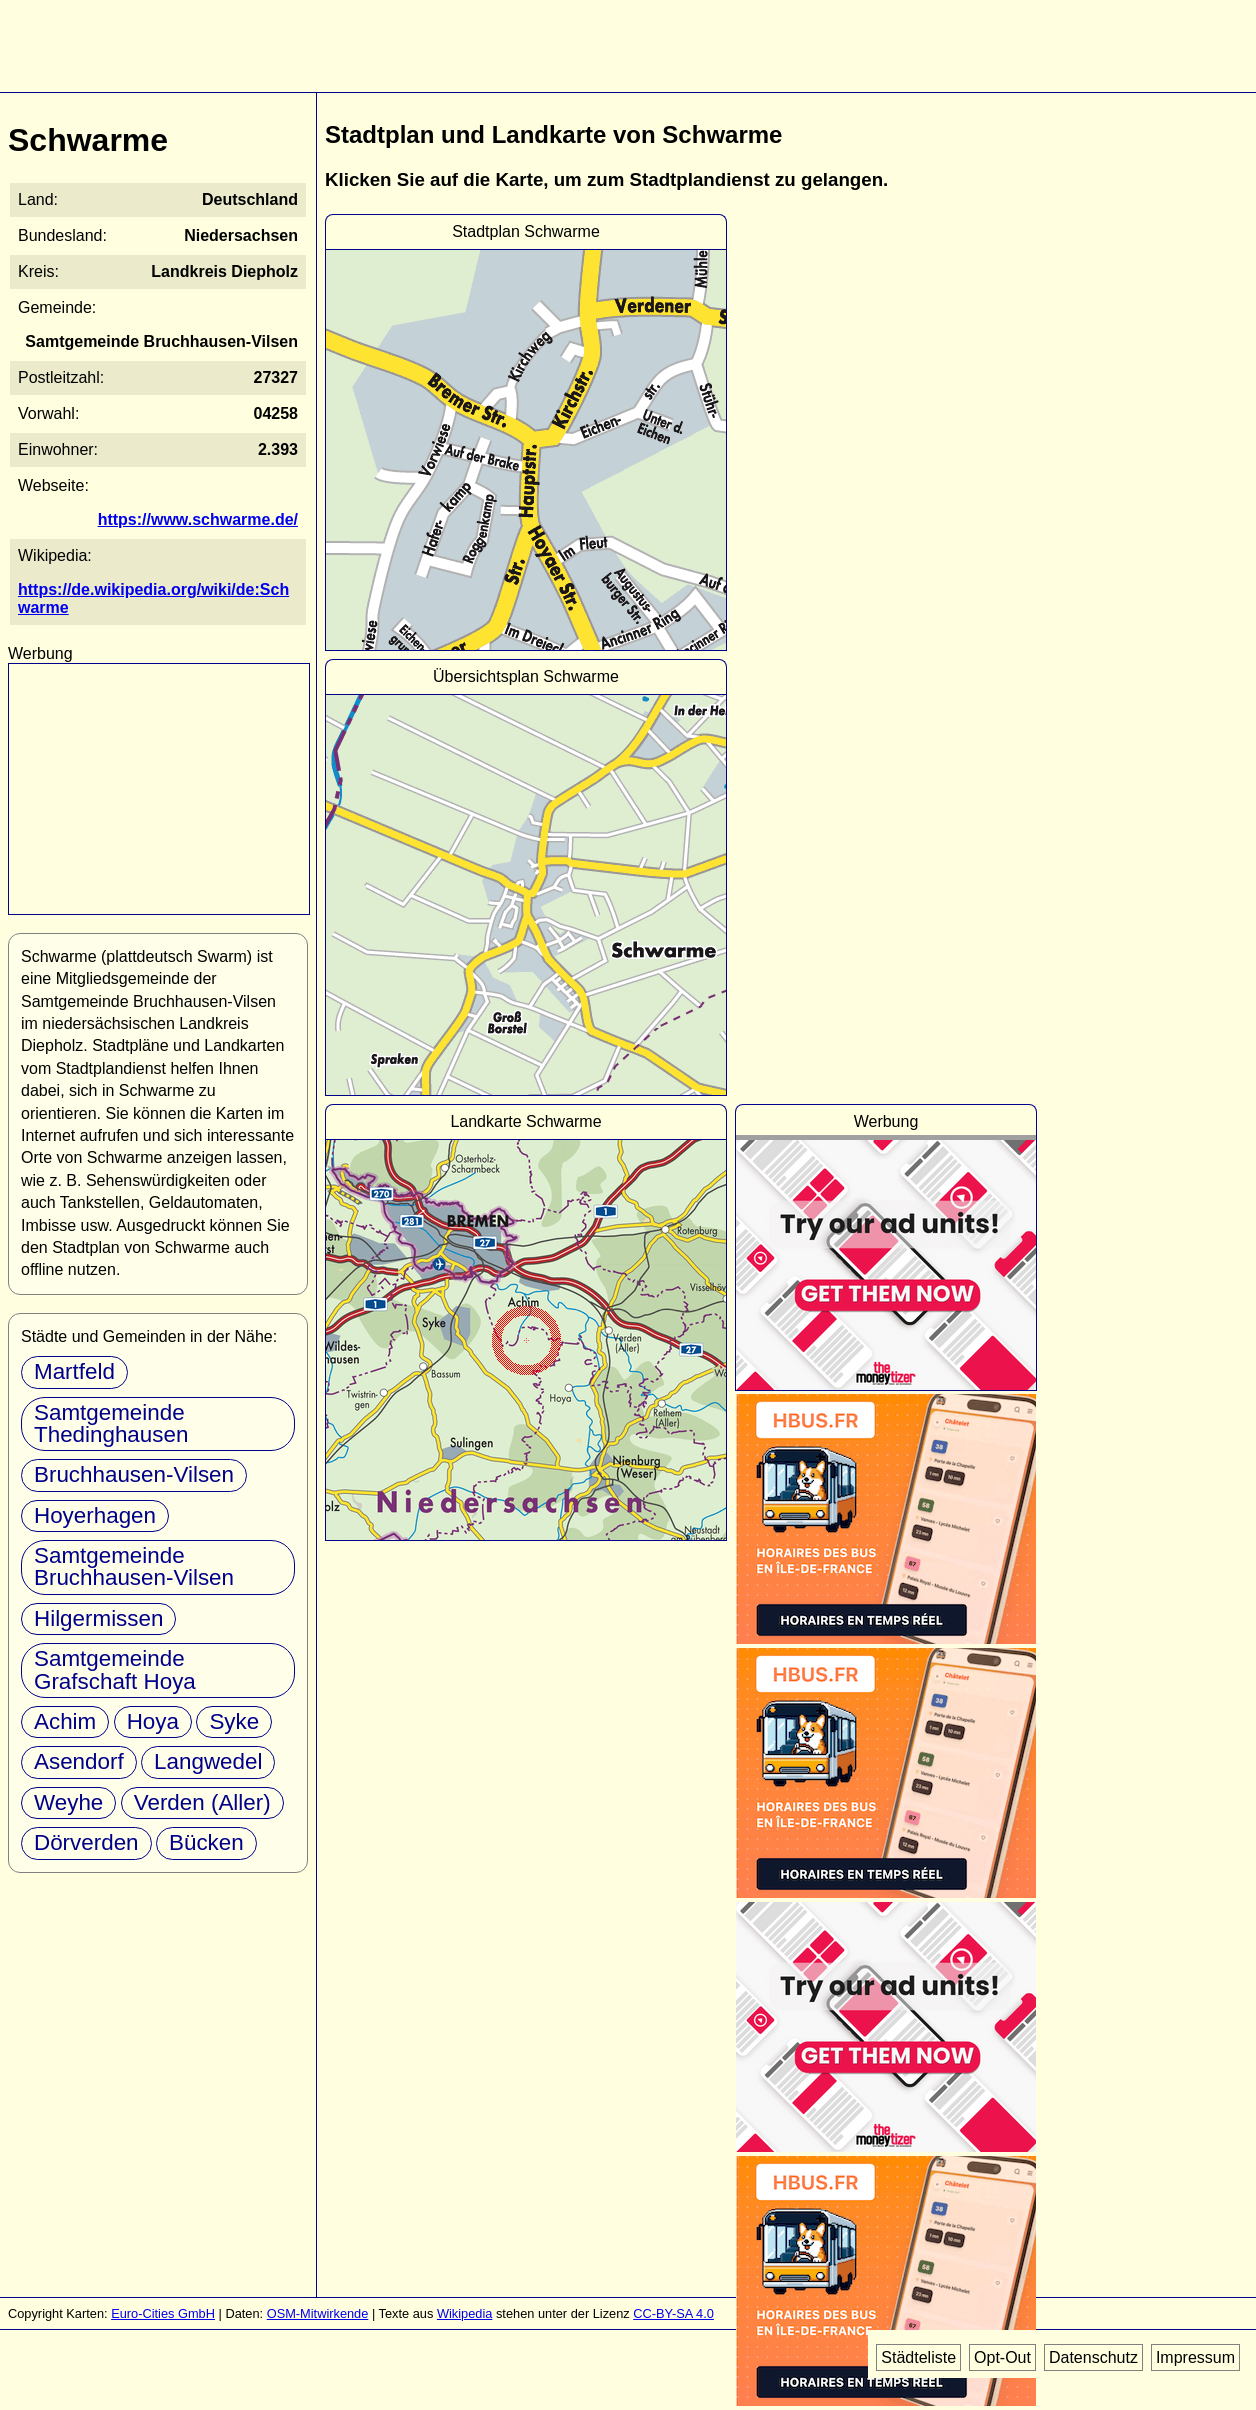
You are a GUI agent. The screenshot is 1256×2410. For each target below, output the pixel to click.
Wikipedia (464, 2313)
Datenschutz (1093, 2357)
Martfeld (74, 1371)
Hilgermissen (98, 1618)
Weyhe (68, 1802)
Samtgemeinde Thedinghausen (111, 1423)
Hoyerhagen (95, 1515)
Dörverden (86, 1842)
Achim (65, 1721)
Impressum (1195, 2357)
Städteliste (918, 2357)
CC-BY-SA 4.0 (673, 2313)
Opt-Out (1002, 2357)
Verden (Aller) (202, 1802)
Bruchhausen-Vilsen (134, 1474)
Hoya (153, 1721)
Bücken (206, 1842)
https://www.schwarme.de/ (198, 519)
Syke (234, 1721)
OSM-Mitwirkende (318, 2313)
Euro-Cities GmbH (163, 2313)
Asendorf (79, 1761)
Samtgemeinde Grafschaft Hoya (115, 1669)
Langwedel (208, 1761)
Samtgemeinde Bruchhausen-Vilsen (134, 1566)
